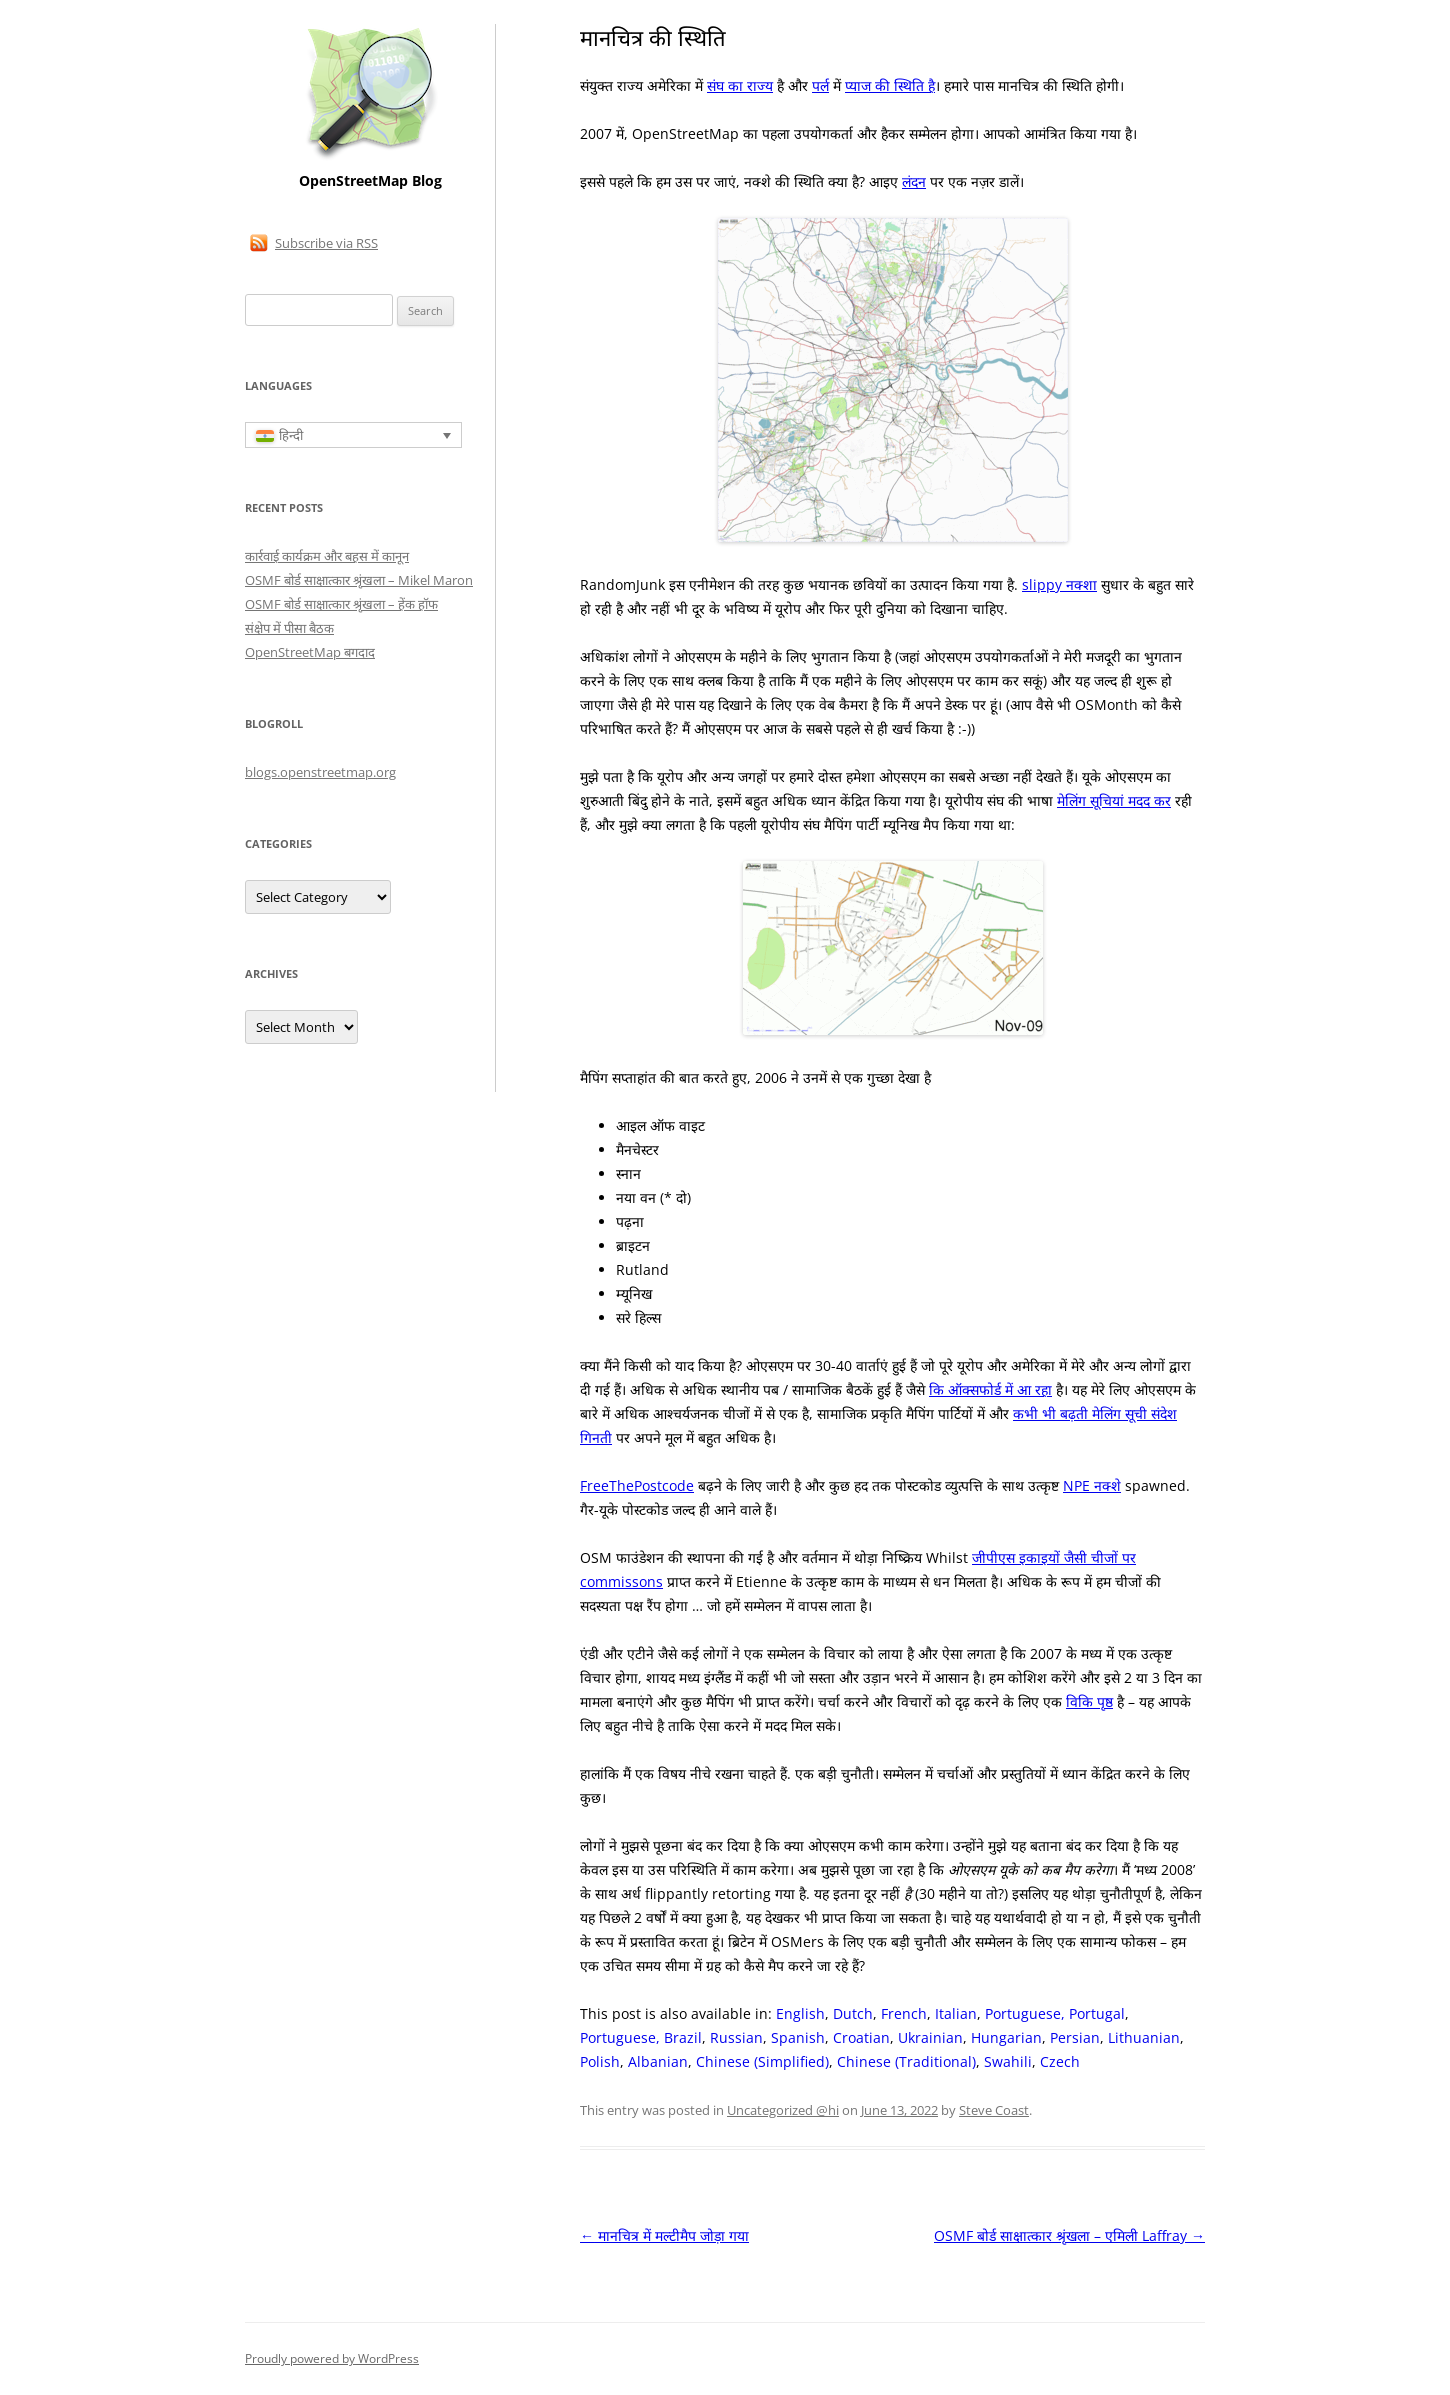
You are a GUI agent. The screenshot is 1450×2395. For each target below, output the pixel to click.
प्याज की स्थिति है (890, 85)
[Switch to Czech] (1060, 2062)
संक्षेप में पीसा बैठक (289, 628)
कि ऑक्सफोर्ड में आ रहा (990, 1389)
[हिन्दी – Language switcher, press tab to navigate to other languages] (353, 435)
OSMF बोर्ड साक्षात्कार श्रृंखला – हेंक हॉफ (341, 604)
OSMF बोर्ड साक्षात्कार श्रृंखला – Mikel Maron (359, 580)
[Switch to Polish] (600, 2062)
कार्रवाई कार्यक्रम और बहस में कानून (327, 556)
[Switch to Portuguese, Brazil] (641, 2038)
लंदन (914, 181)
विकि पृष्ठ (1089, 1701)
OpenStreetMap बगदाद (310, 652)
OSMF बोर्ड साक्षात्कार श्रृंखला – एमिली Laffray (1069, 2235)
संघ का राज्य (740, 85)
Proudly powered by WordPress (332, 2358)
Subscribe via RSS (326, 243)
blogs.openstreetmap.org (320, 772)
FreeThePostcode (637, 1485)
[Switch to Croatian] (861, 2038)
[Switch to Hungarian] (1006, 2038)
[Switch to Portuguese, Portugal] (1055, 2014)
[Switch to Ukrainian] (930, 2038)
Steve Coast (994, 2110)
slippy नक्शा (1059, 584)
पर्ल (820, 85)
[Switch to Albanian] (658, 2062)
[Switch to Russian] (736, 2038)
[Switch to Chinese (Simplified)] (762, 2062)
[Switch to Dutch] (853, 2014)
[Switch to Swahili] (1008, 2062)
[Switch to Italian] (956, 2014)
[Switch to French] (904, 2014)
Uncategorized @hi (783, 2110)
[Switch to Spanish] (798, 2038)
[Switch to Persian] (1075, 2038)
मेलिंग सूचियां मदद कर (1114, 800)
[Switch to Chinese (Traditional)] (906, 2062)
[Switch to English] (800, 2014)
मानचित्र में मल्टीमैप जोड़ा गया (664, 2235)
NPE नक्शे (1092, 1485)
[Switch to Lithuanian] (1144, 2038)
